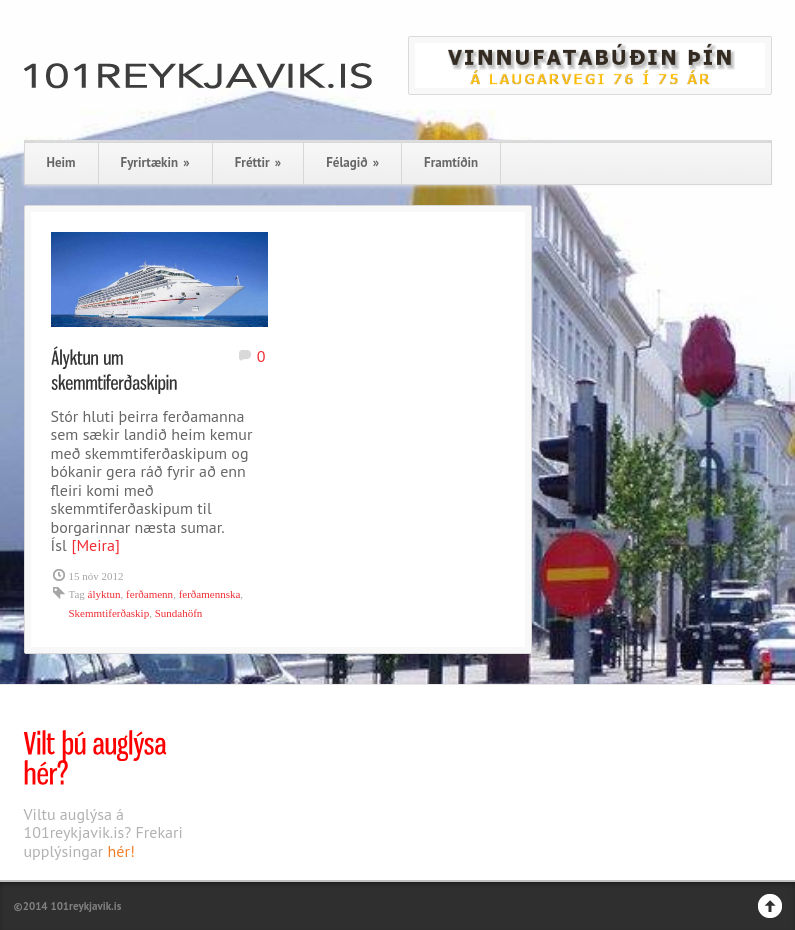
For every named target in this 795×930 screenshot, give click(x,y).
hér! (121, 851)
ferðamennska (210, 594)
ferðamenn (149, 594)
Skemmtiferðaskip (109, 613)
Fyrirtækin (155, 162)
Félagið (352, 162)
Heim (61, 162)
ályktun (104, 594)
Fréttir (258, 162)
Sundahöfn (179, 613)
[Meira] (96, 545)
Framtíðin (451, 162)
